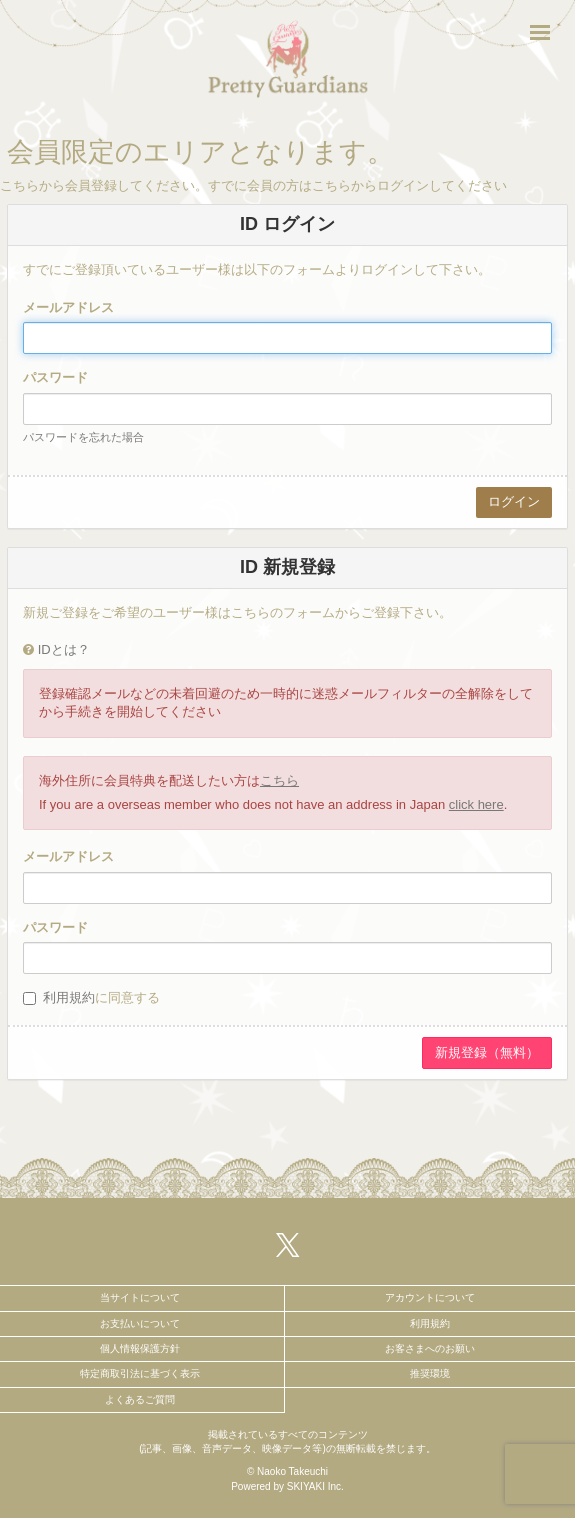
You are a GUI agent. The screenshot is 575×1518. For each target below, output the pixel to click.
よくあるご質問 (140, 1399)
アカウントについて (430, 1297)
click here (476, 804)
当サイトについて (140, 1297)
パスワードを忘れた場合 (83, 437)
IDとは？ (64, 649)
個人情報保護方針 (140, 1348)
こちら (279, 780)
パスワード (55, 377)
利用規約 (69, 997)
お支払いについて (140, 1323)
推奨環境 (430, 1373)
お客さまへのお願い (430, 1348)
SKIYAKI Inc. (315, 1486)
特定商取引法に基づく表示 (140, 1373)
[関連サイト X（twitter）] (288, 1244)
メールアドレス (68, 307)
